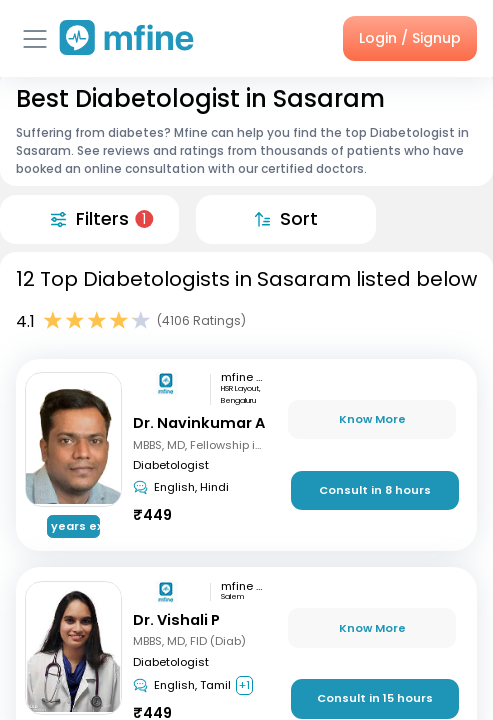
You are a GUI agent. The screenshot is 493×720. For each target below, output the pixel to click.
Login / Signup (410, 38)
